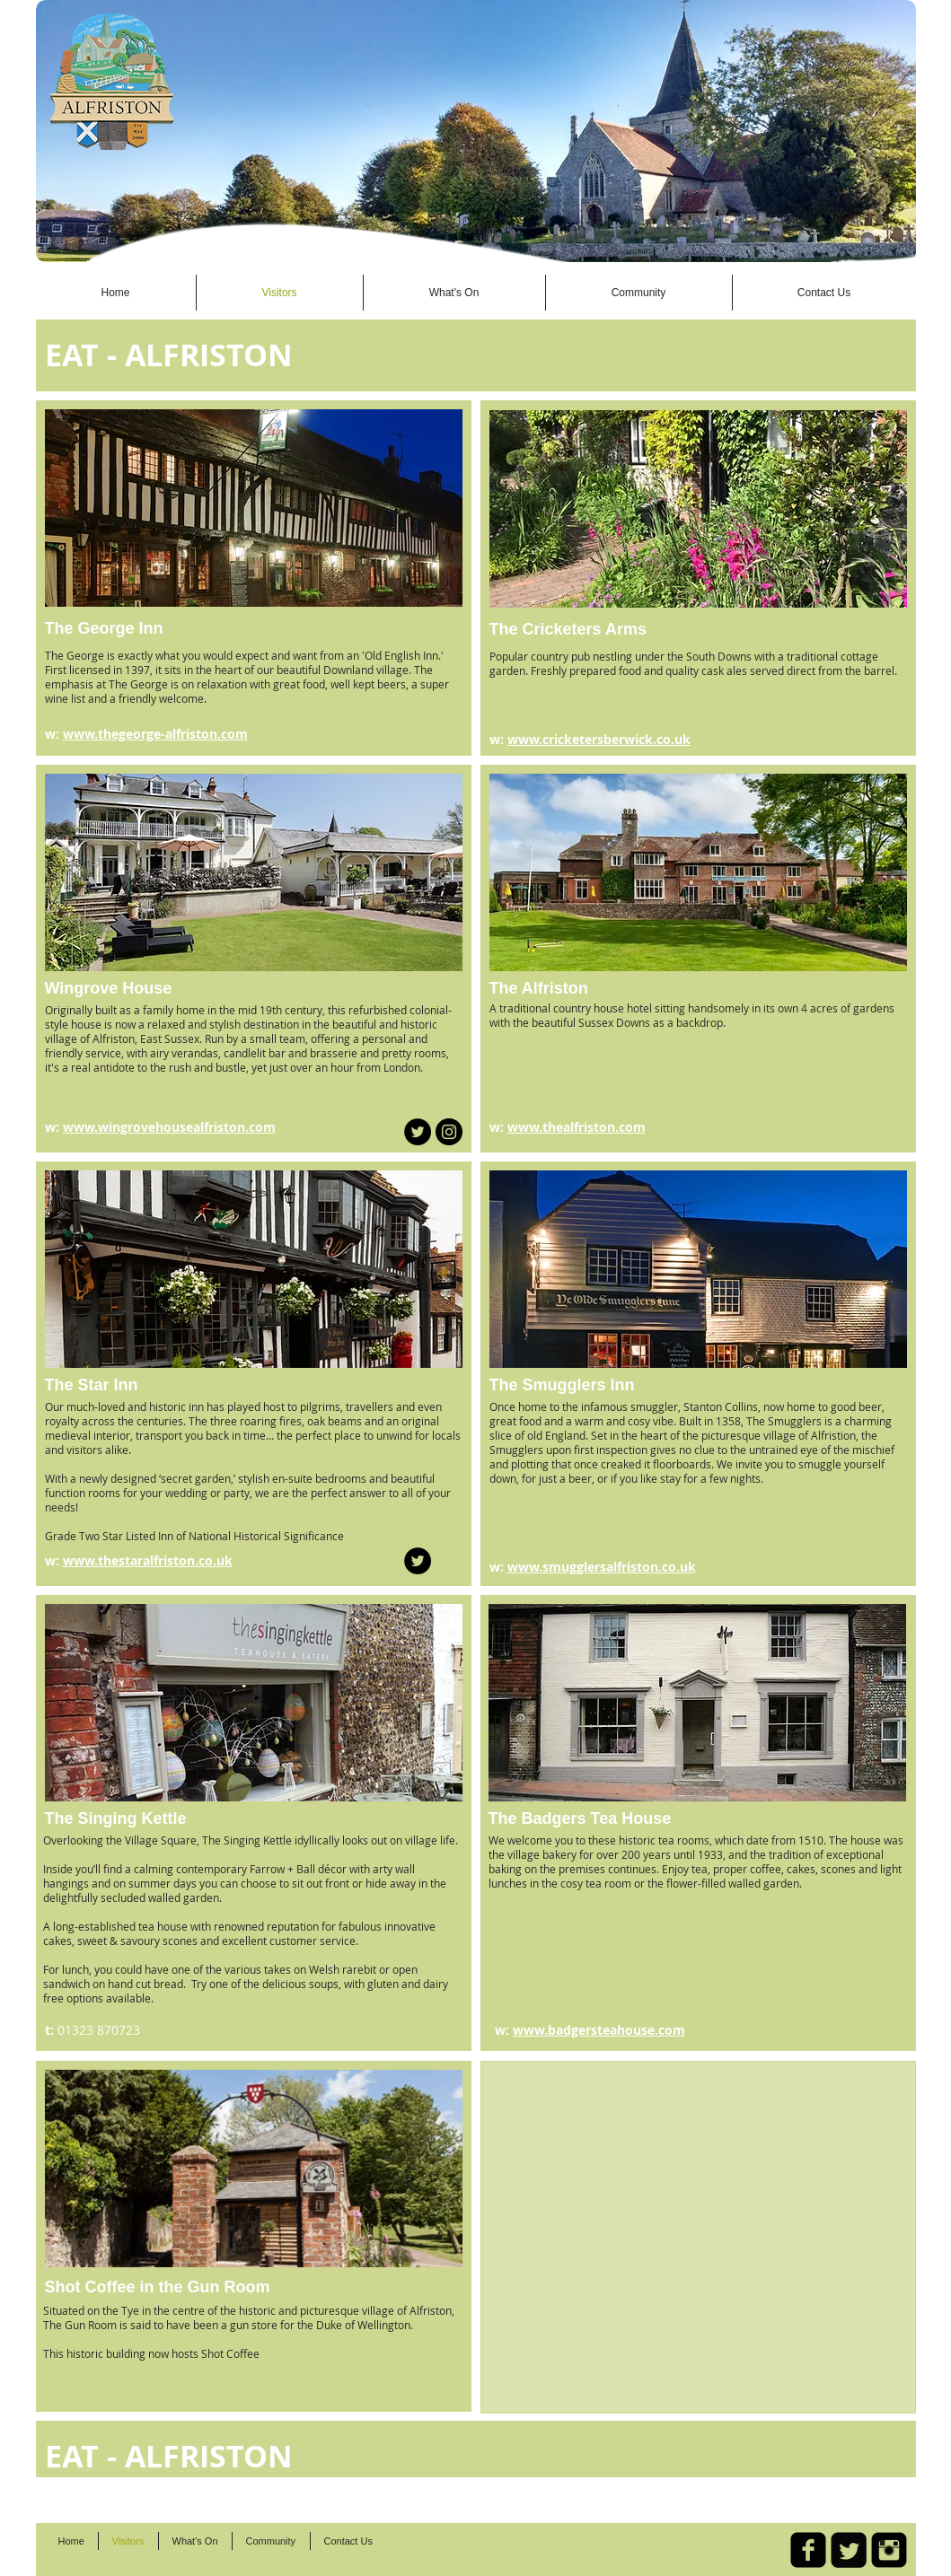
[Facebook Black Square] (808, 2550)
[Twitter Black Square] (849, 2550)
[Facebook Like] (717, 235)
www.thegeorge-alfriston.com (155, 733)
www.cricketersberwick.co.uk (599, 739)
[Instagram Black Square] (889, 2550)
